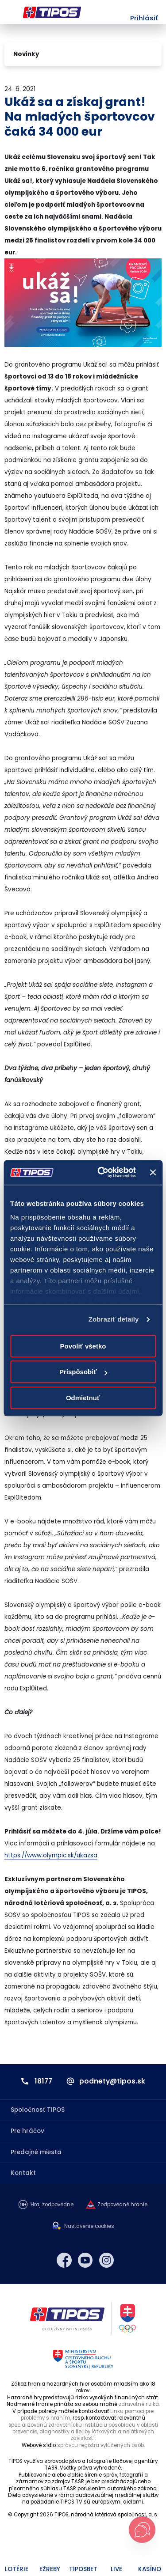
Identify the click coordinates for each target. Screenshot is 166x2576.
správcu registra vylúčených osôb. (101, 2445)
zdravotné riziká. (139, 2404)
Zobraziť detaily (114, 1319)
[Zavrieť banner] (153, 1172)
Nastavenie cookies (89, 2226)
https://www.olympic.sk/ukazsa (50, 1855)
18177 (43, 2081)
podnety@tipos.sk (112, 2081)
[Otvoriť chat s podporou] (142, 2529)
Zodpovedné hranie (122, 2204)
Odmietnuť (83, 1398)
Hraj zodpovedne (52, 2204)
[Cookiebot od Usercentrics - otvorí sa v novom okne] (101, 1172)
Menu (9, 12)
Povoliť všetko (83, 1346)
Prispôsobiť (83, 1371)
